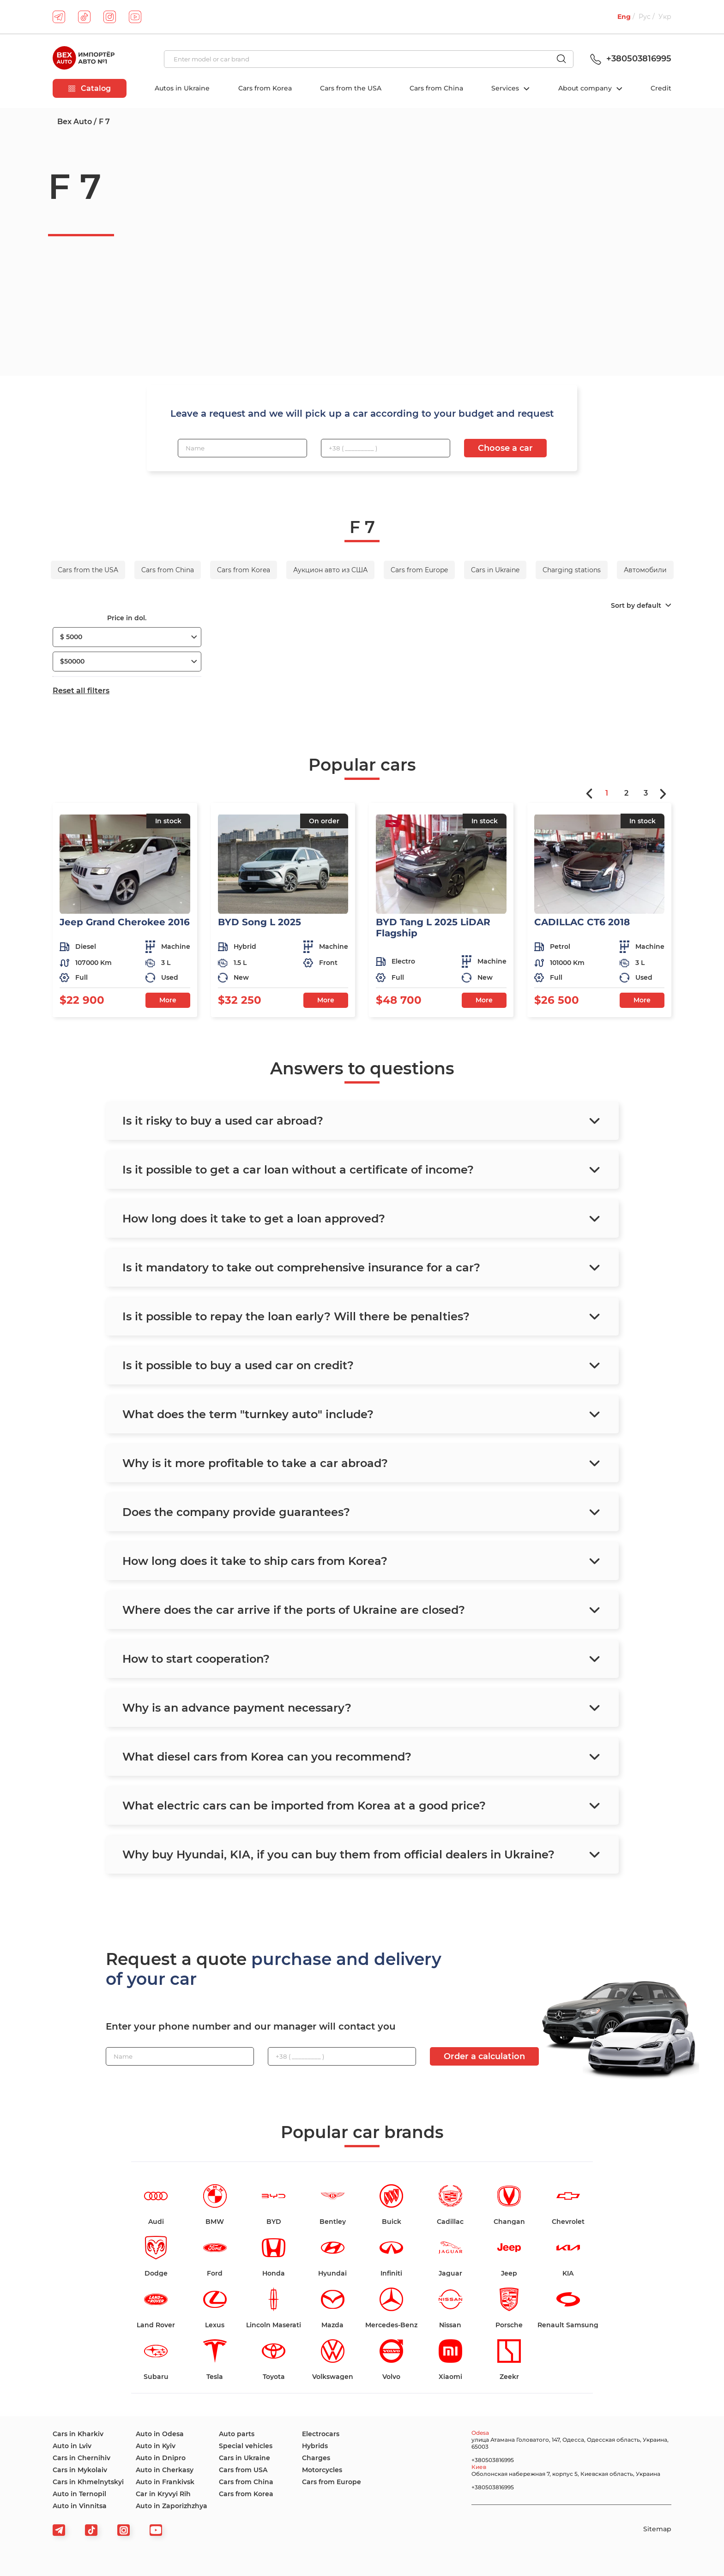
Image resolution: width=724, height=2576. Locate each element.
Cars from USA (243, 2470)
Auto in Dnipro (161, 2458)
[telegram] (59, 17)
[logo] (84, 59)
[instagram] (109, 17)
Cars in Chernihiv (81, 2458)
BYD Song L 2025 (259, 922)
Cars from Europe (331, 2482)
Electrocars (320, 2434)
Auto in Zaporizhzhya (171, 2506)
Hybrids (315, 2446)
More (167, 1000)
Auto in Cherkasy (164, 2470)
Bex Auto (74, 121)
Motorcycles (322, 2470)
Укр (664, 16)
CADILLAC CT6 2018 (582, 922)
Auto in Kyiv (155, 2446)
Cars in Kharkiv (78, 2434)
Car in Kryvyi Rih (163, 2494)
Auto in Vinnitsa (80, 2506)
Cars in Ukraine (244, 2458)
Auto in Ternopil (79, 2494)
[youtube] (135, 17)
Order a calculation (484, 2056)
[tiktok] (84, 17)
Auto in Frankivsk (165, 2482)
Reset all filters (81, 690)
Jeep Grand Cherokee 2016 (125, 922)
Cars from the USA (350, 88)
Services (506, 88)
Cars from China (436, 88)
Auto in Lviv (72, 2446)
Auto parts (236, 2434)
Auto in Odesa (160, 2434)
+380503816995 (629, 59)
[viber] (123, 2530)
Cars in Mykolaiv (80, 2470)
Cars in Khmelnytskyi (88, 2482)
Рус (645, 16)
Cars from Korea (265, 88)
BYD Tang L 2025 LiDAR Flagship (433, 928)
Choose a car (505, 448)
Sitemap (657, 2529)
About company (586, 88)
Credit (661, 88)
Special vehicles (245, 2446)
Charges (316, 2458)
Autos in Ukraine (182, 88)
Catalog (89, 88)
